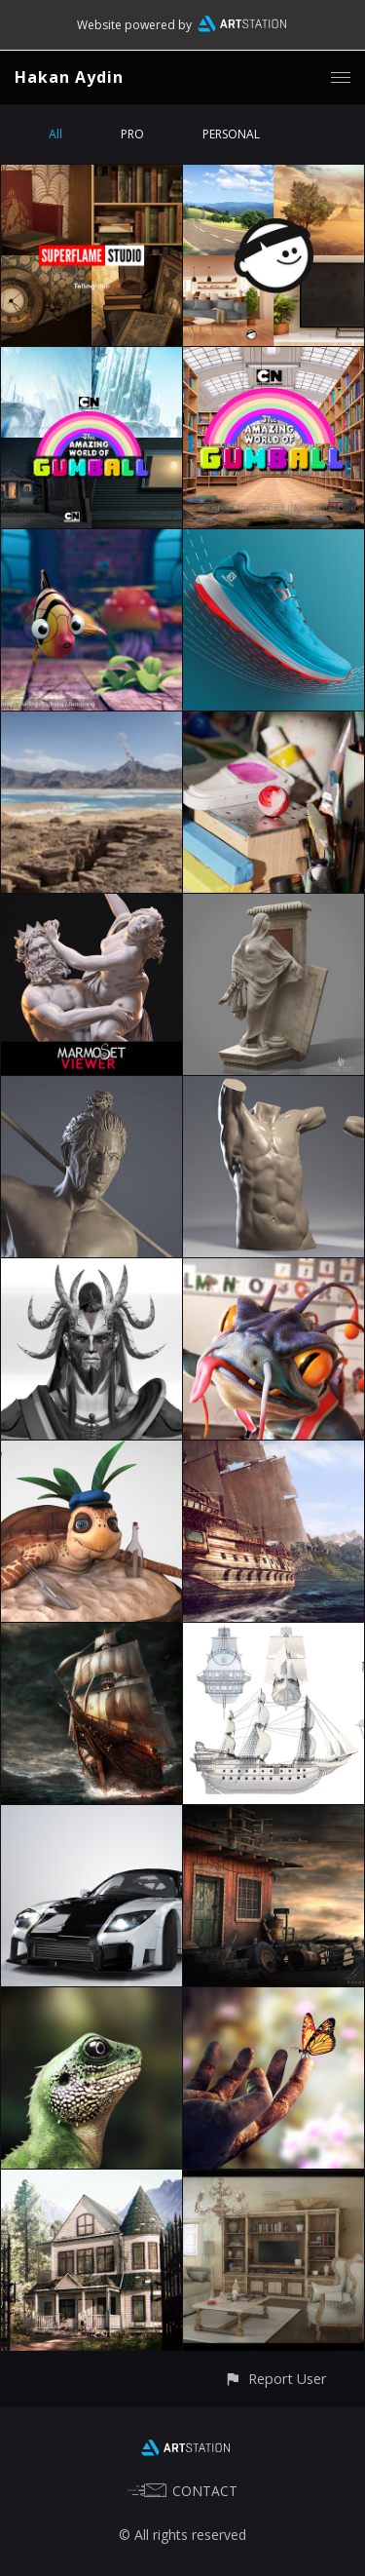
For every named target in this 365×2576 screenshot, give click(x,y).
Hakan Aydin (69, 77)
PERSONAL (231, 134)
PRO (132, 134)
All (55, 134)
